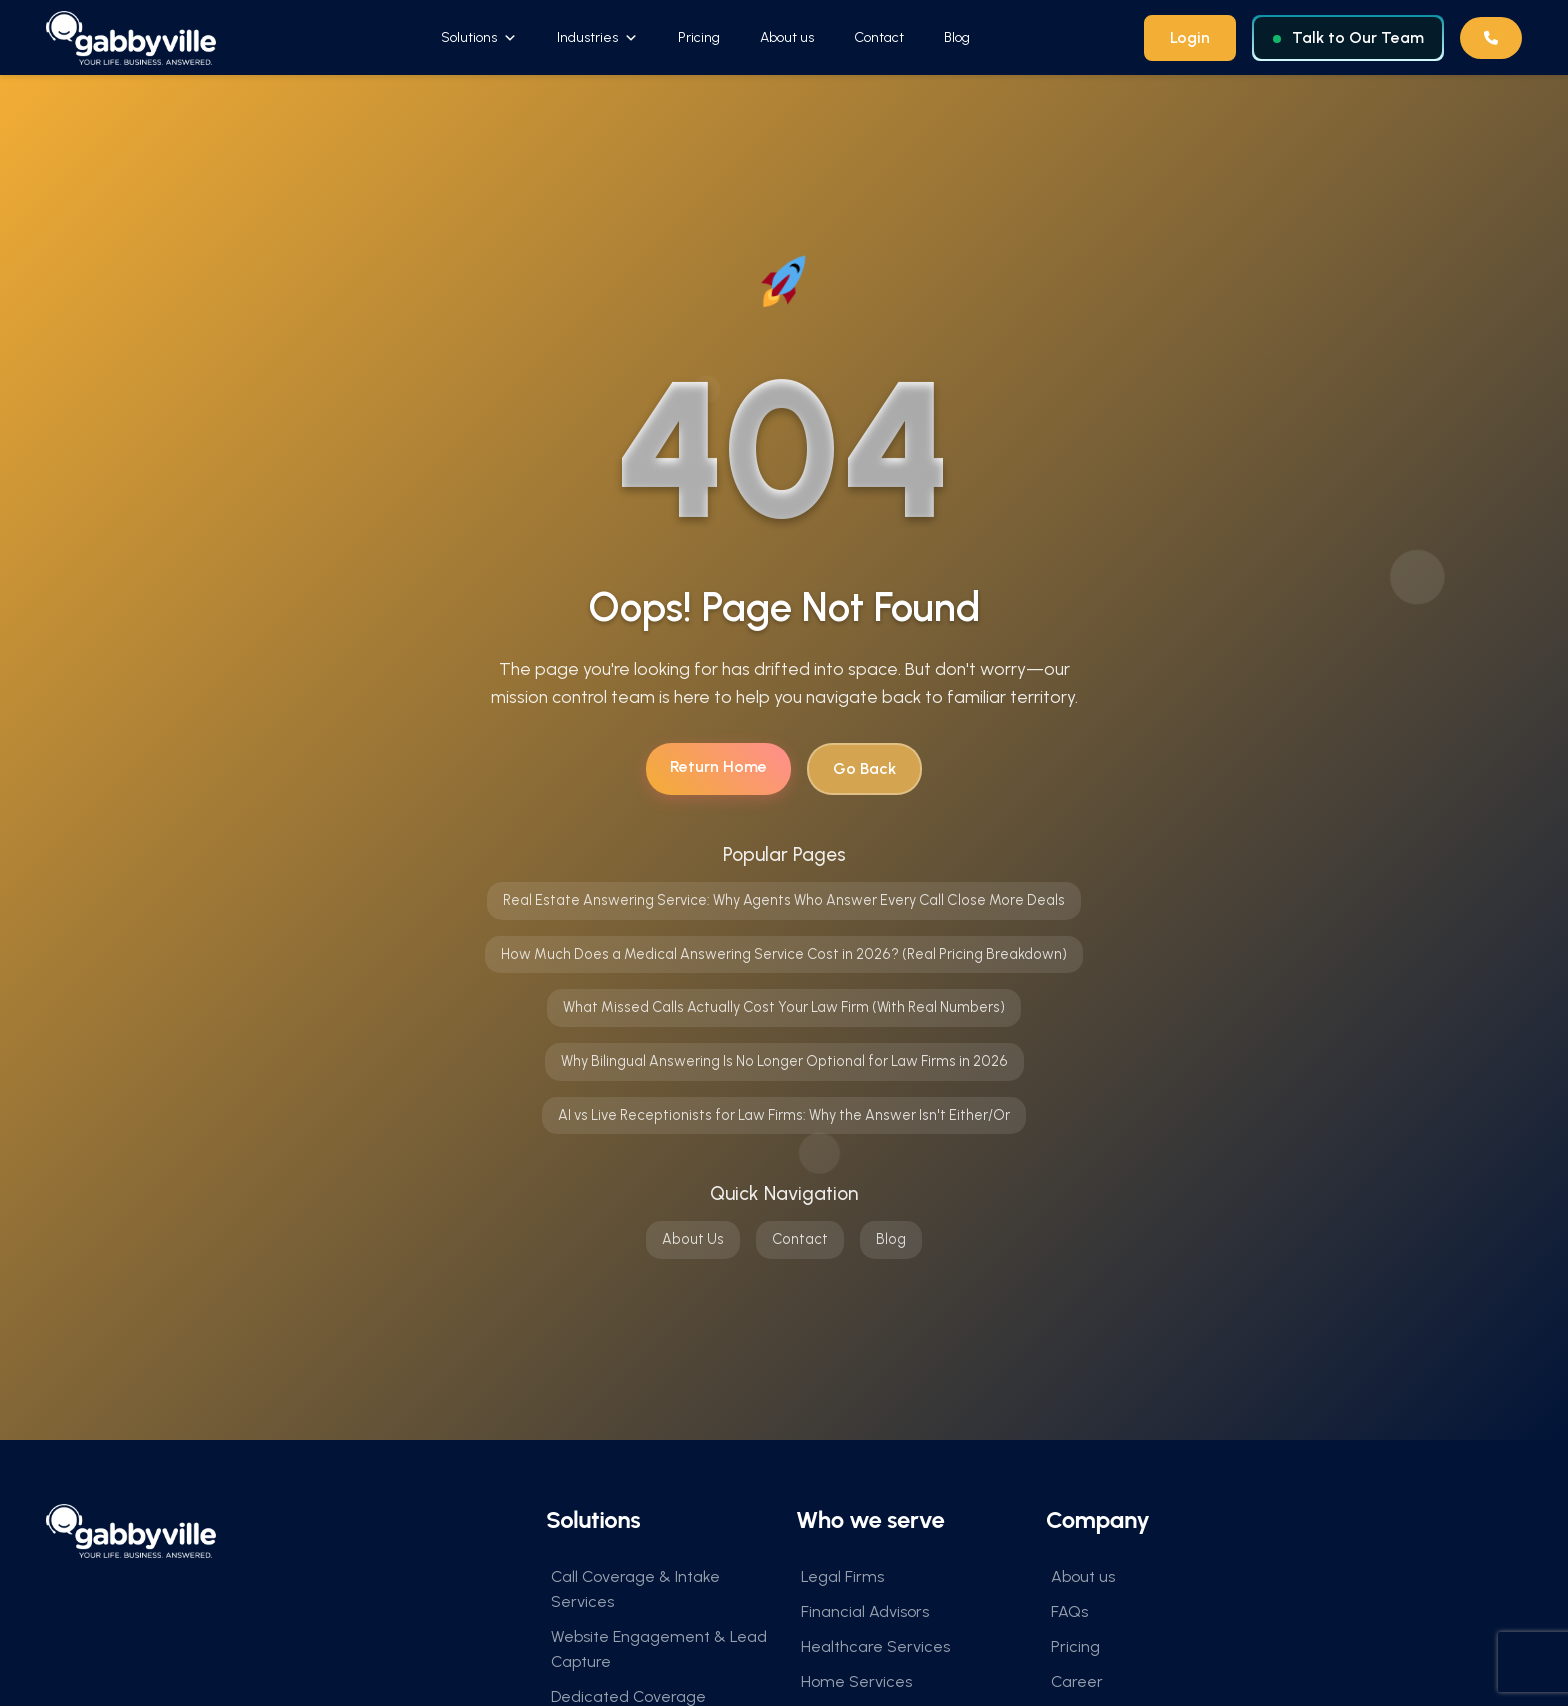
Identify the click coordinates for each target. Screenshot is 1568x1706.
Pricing (699, 37)
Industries (597, 37)
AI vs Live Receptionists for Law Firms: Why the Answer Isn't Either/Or (784, 1115)
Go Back (864, 769)
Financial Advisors (865, 1612)
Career (1077, 1682)
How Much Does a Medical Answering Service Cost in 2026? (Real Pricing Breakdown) (784, 955)
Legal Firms (842, 1577)
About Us (693, 1240)
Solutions (479, 37)
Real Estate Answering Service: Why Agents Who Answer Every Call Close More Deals (784, 901)
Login (1190, 37)
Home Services (856, 1682)
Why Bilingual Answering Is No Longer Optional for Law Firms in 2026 (784, 1062)
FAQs (1069, 1612)
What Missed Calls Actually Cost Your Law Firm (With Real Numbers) (784, 1008)
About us (787, 37)
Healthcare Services (875, 1647)
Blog (957, 37)
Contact (879, 37)
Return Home (718, 767)
